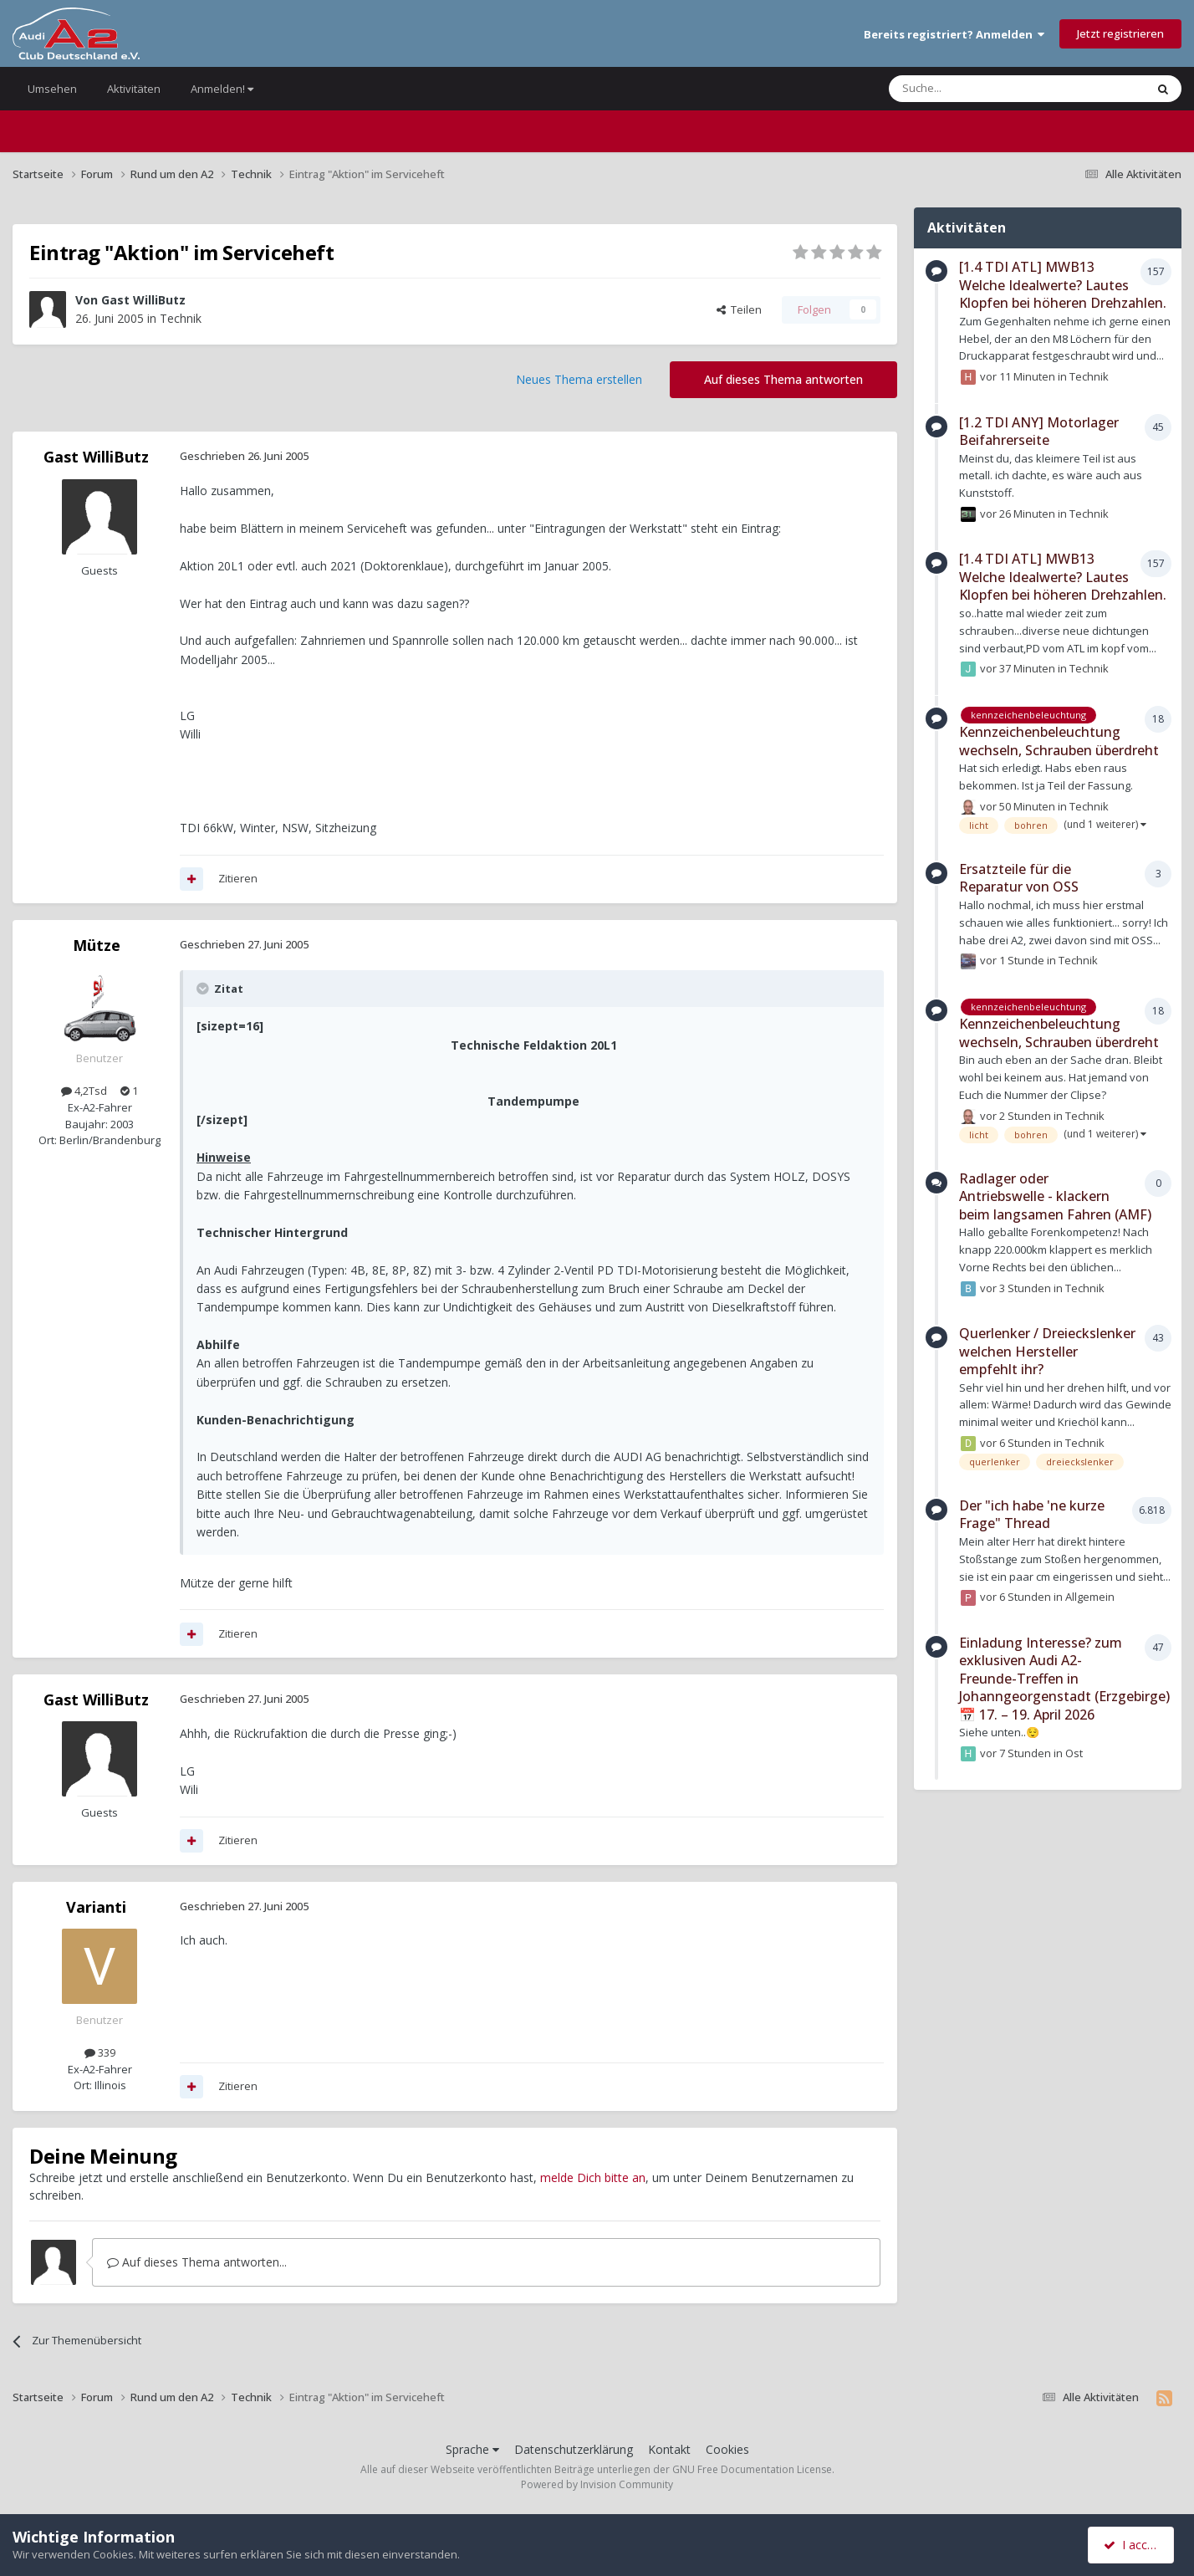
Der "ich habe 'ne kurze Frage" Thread (1032, 1514)
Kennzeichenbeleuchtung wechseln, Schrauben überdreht (1059, 741)
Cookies (727, 2449)
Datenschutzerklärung (573, 2449)
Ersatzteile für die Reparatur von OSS (1019, 878)
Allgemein (1090, 1596)
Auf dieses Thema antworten (783, 379)
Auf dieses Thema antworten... (197, 2262)
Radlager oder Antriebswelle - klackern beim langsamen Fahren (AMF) (1055, 1196)
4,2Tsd (84, 1090)
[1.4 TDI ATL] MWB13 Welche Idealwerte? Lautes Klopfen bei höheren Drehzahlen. (1062, 285)
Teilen (739, 309)
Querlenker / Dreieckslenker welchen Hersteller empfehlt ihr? (1047, 1351)
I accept (1133, 2545)
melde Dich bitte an (592, 2177)
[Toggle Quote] (204, 988)
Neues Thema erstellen (579, 379)
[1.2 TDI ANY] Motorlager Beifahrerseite (1039, 431)
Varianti (96, 1907)
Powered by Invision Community (597, 2484)
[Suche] (967, 88)
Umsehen (52, 88)
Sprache (472, 2449)
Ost (1074, 1753)
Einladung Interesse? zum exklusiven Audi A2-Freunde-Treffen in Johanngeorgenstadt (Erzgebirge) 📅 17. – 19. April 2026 (1064, 1678)
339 (99, 2052)
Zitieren (238, 878)
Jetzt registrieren (1120, 33)
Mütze (96, 945)
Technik (181, 318)
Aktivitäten (134, 88)
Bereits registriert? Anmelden (954, 34)
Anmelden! (222, 88)
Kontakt (669, 2449)
